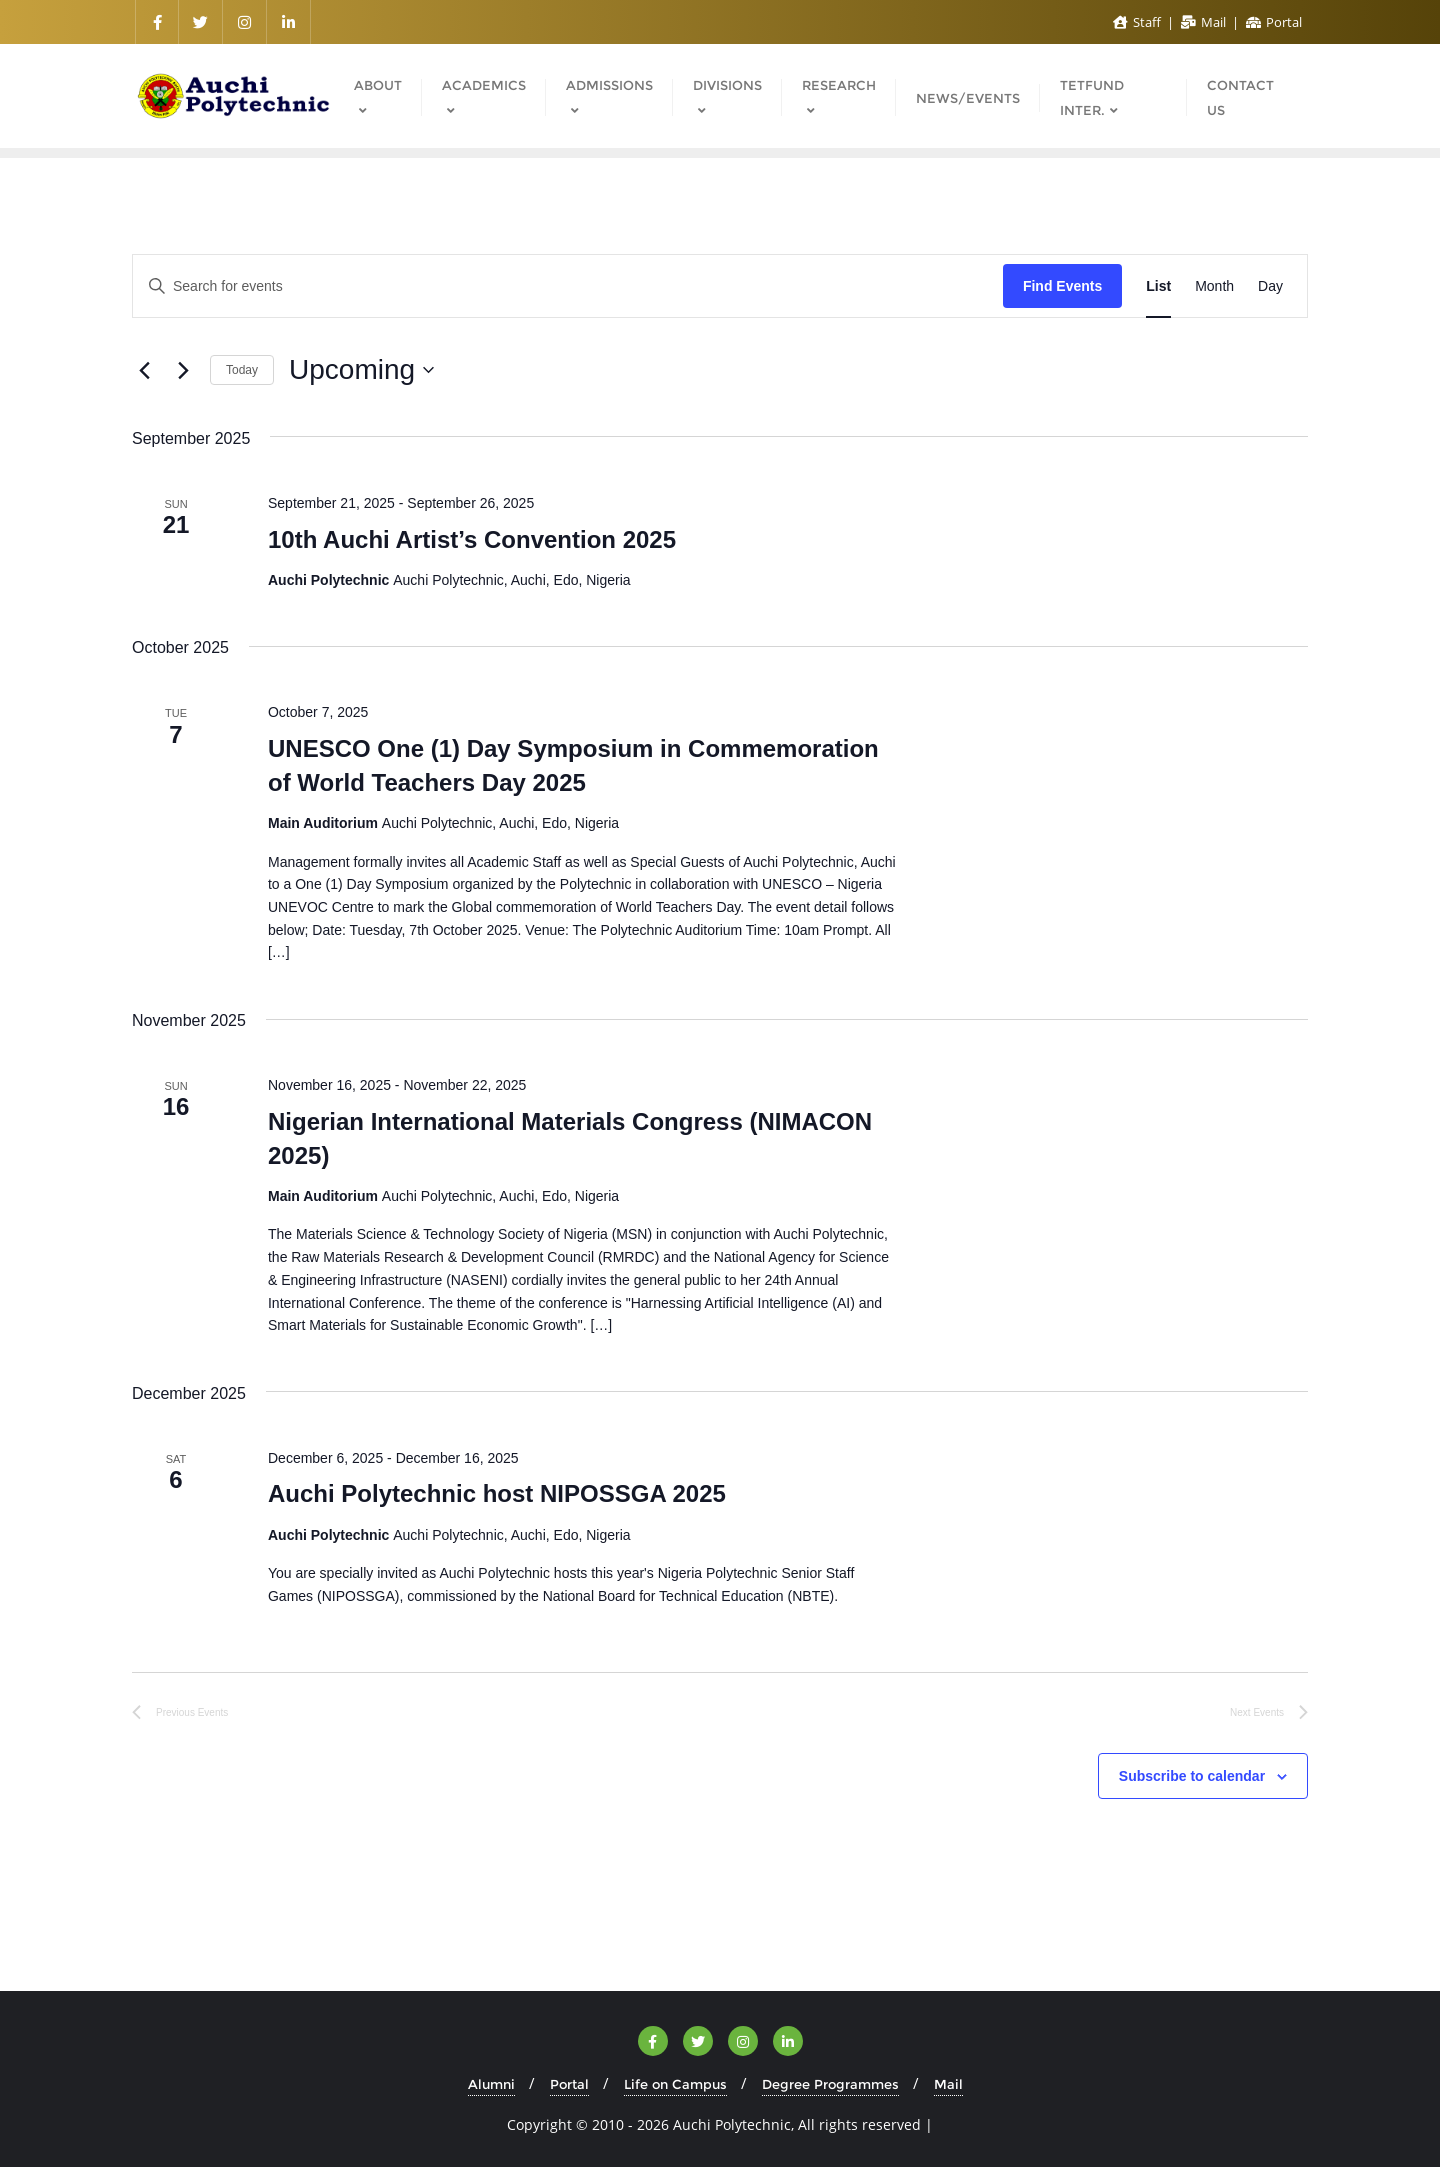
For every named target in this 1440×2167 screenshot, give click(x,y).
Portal (1274, 22)
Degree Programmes (830, 2084)
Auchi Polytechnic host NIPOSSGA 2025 (497, 1493)
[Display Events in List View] (1158, 286)
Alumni (491, 2084)
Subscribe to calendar (1192, 1776)
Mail (1205, 22)
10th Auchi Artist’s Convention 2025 (472, 539)
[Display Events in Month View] (1214, 286)
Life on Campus (675, 2084)
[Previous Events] (144, 370)
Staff (1138, 22)
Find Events (1062, 286)
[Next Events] (183, 370)
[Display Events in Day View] (1270, 286)
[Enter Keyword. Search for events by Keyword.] (568, 286)
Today (242, 370)
